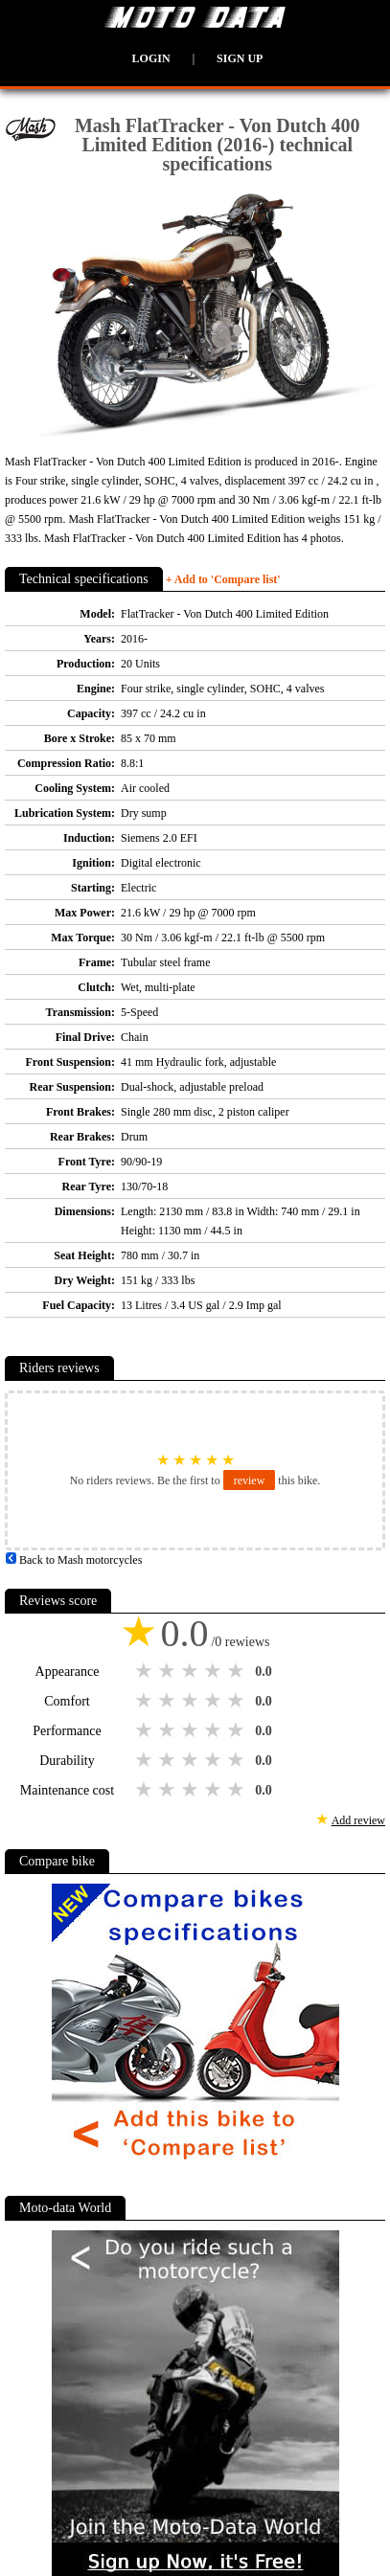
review (249, 1480)
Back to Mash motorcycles (73, 1560)
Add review (358, 1820)
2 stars (168, 1671)
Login (151, 58)
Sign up (240, 58)
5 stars (237, 1671)
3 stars (191, 1671)
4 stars (214, 1671)
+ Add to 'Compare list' (223, 579)
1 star (145, 1671)
